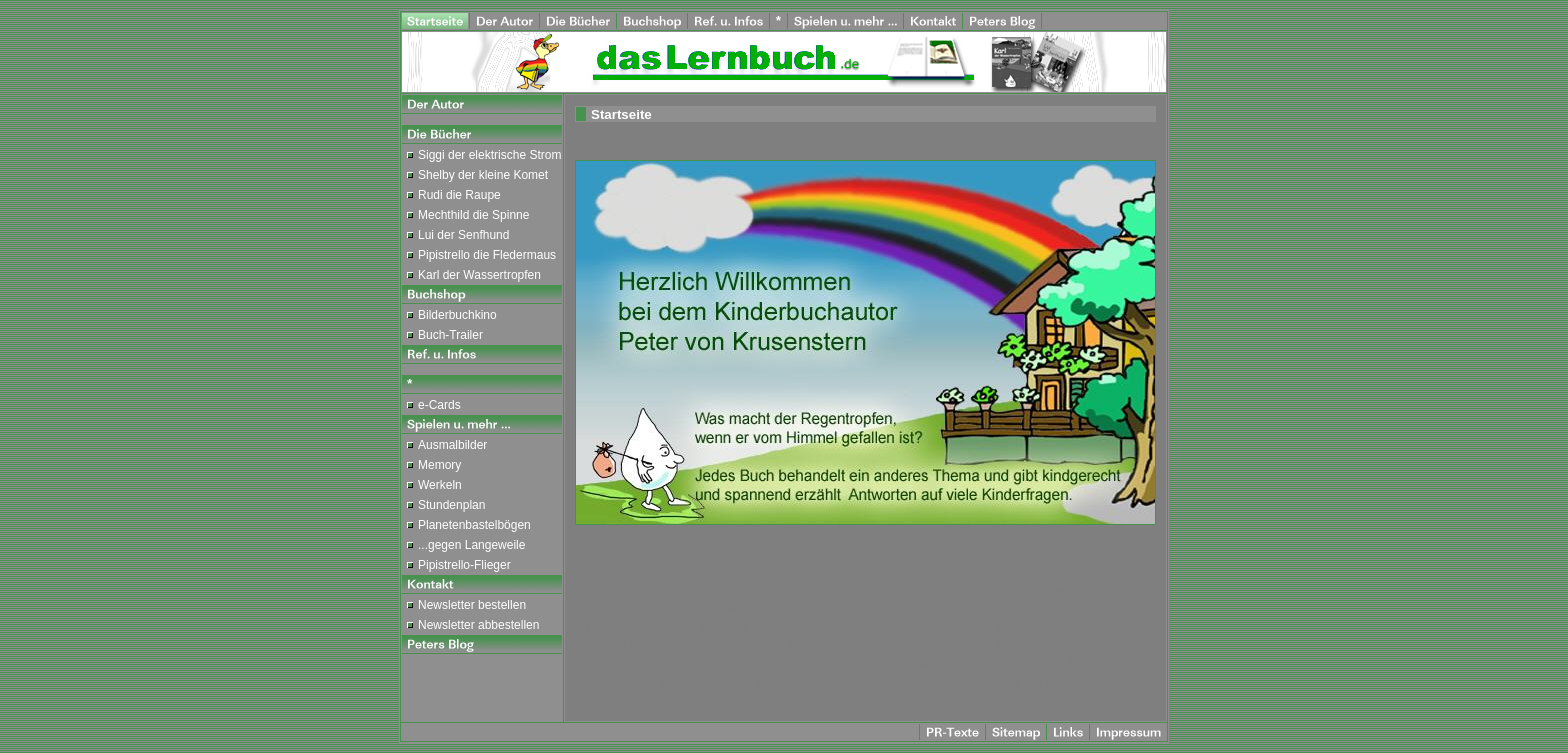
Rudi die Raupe (459, 195)
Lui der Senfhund (463, 235)
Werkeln (440, 485)
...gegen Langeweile (471, 545)
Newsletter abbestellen (478, 625)
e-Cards (439, 405)
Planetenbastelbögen (474, 525)
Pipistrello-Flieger (464, 565)
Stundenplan (451, 505)
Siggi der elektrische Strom (489, 155)
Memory (439, 465)
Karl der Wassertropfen (479, 275)
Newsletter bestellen (472, 605)
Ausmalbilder (452, 445)
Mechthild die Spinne (473, 215)
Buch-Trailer (450, 335)
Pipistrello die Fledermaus (487, 255)
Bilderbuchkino (457, 315)
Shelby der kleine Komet (483, 175)
